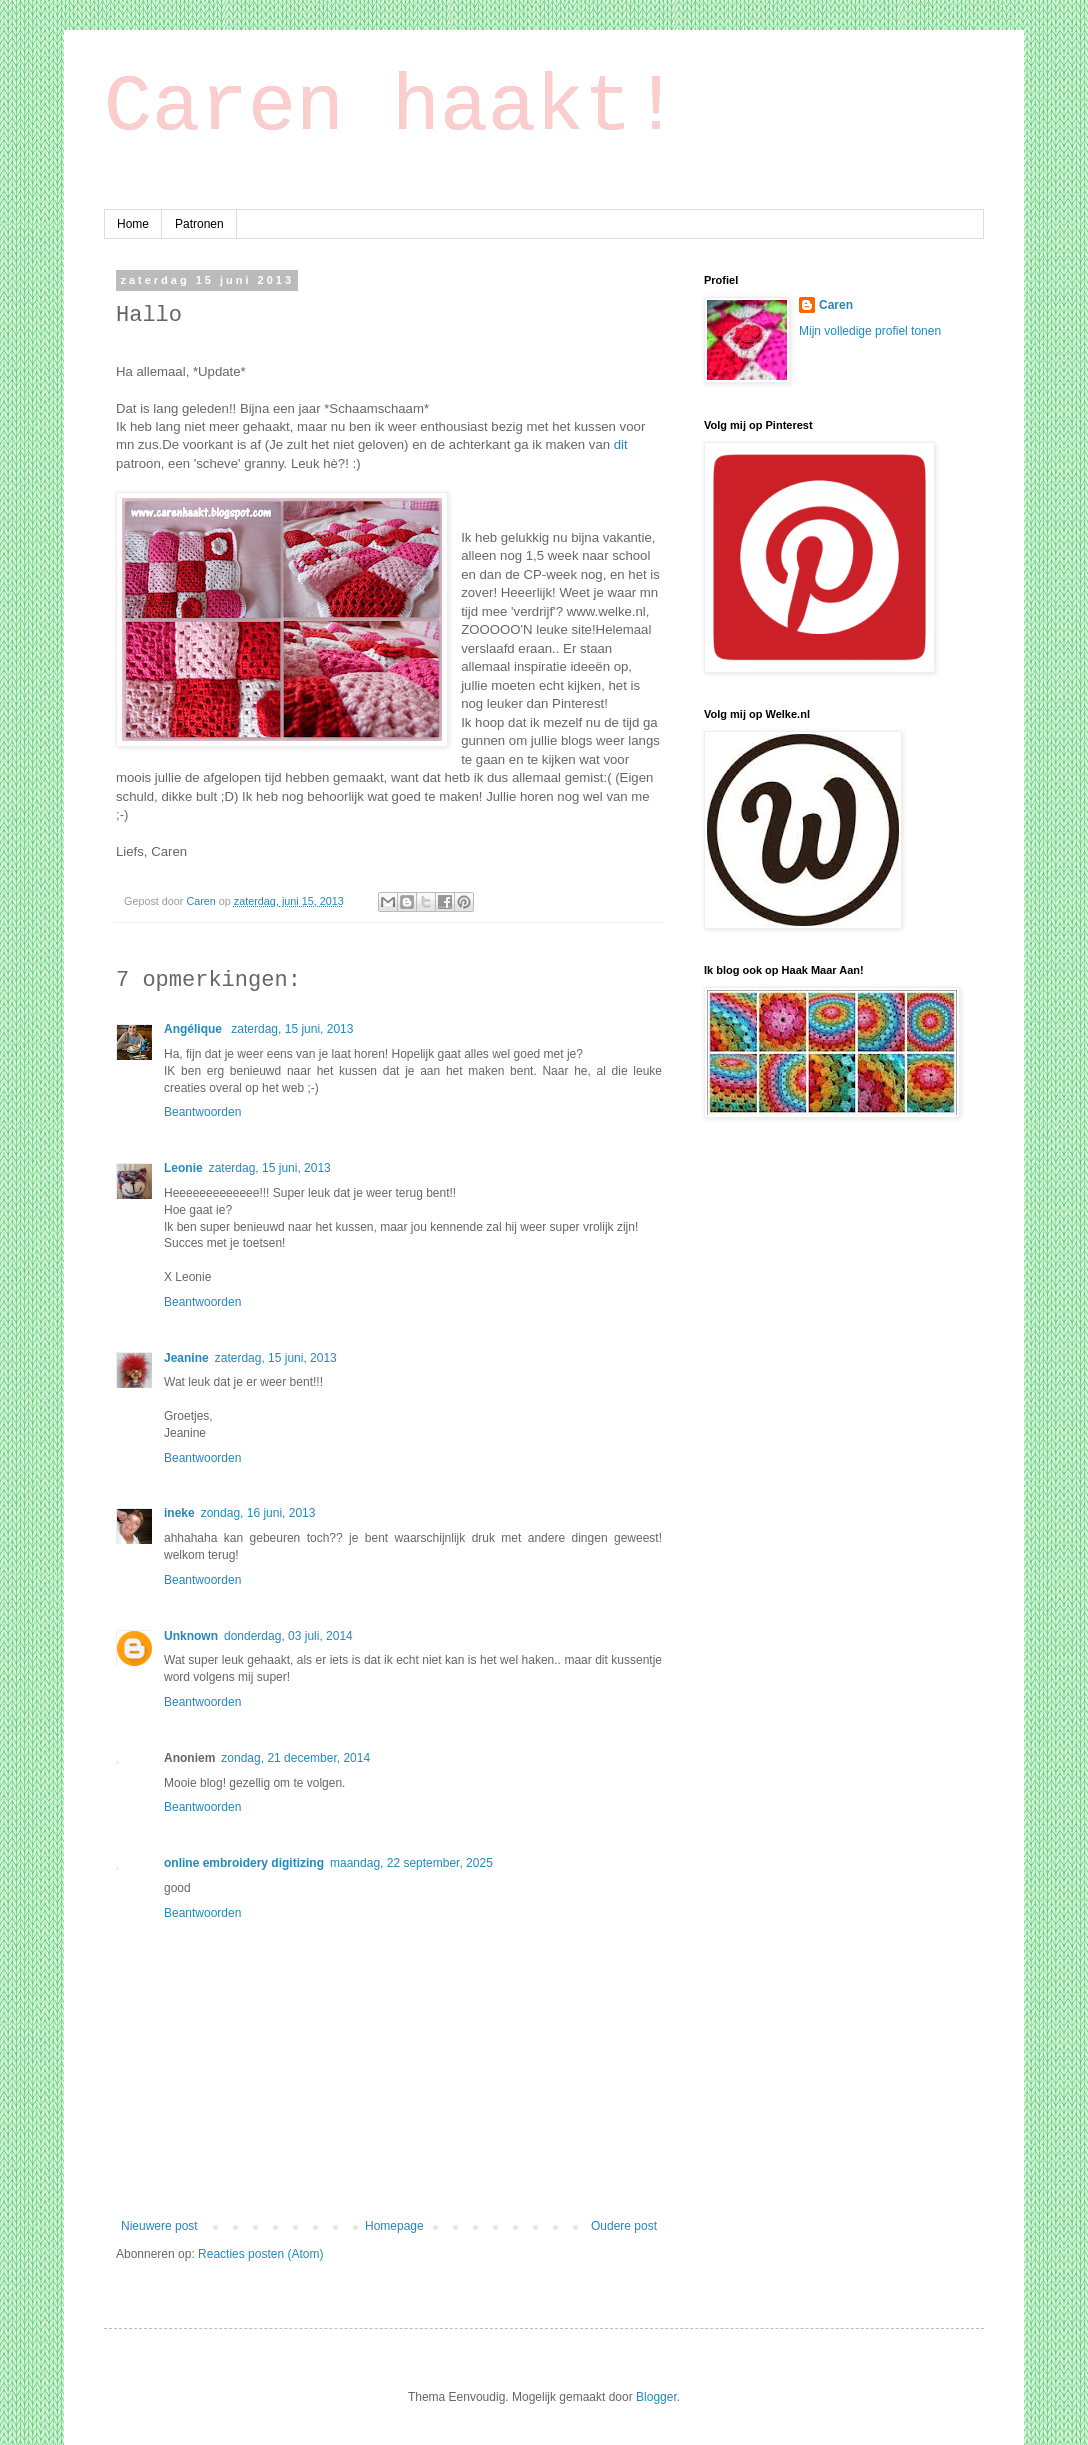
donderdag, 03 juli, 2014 (288, 1636)
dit (621, 444)
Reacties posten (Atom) (260, 2254)
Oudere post (624, 2226)
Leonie (183, 1168)
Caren (202, 901)
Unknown (191, 1636)
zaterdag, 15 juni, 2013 (292, 1029)
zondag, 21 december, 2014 (295, 1758)
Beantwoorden (202, 1112)
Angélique (194, 1029)
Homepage (394, 2226)
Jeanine (186, 1358)
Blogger (656, 2397)
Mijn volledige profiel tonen (870, 331)
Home (133, 224)
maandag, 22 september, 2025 (411, 1863)
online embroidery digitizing (244, 1863)
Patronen (199, 224)
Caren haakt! (392, 107)
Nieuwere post (159, 2226)
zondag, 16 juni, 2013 (258, 1513)
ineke (179, 1513)
